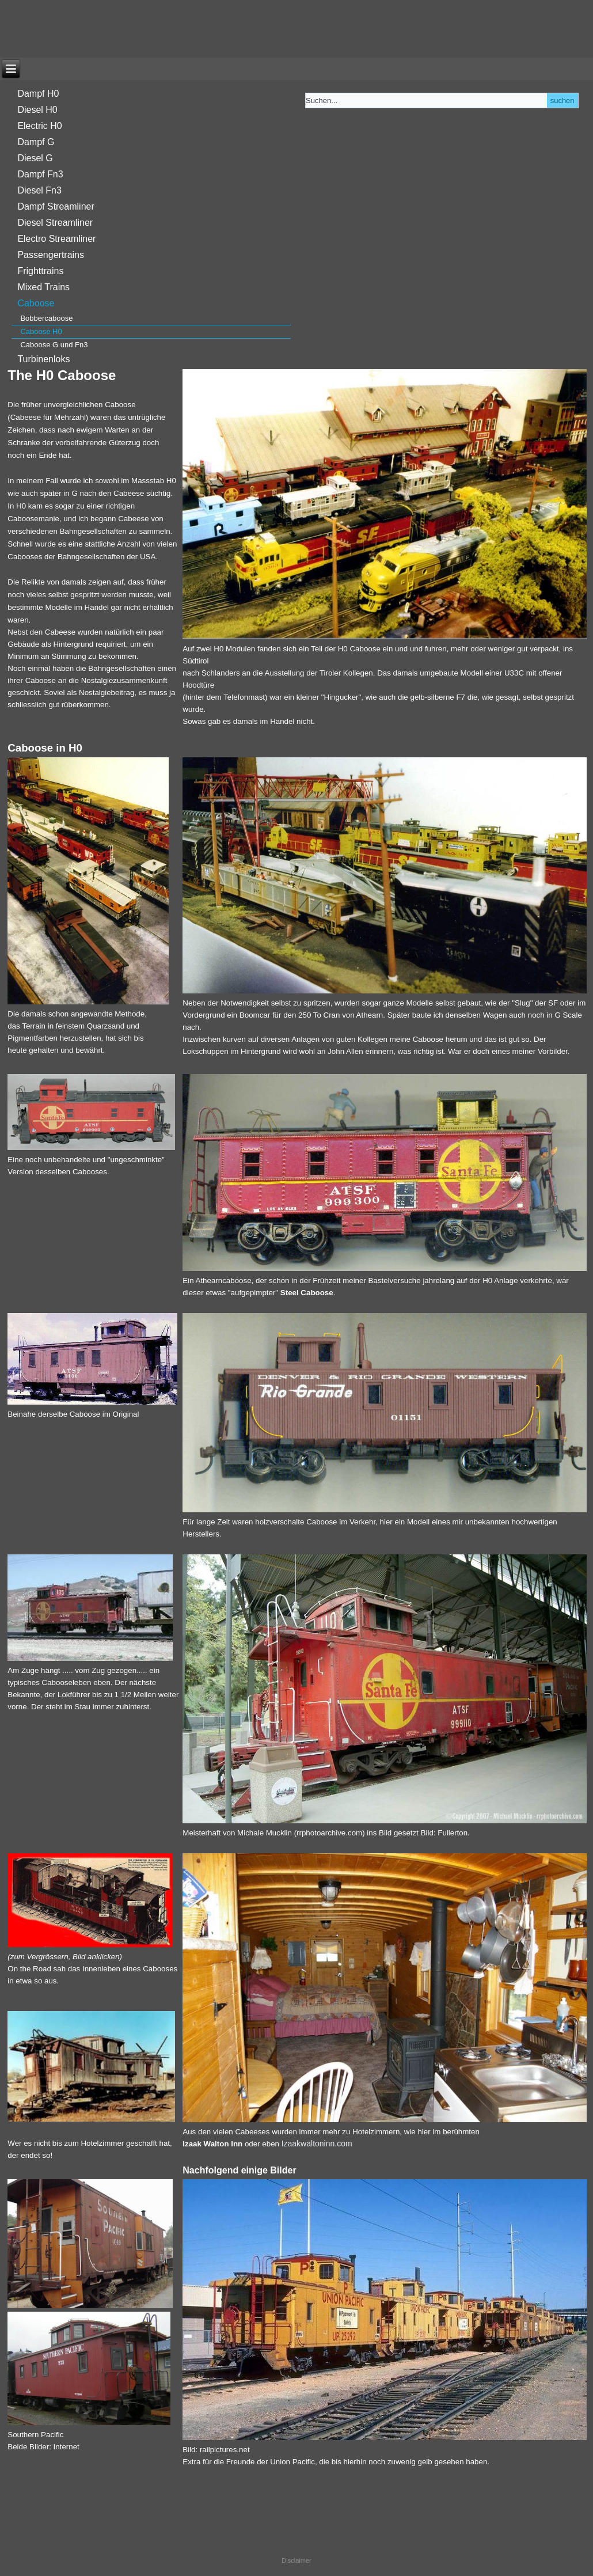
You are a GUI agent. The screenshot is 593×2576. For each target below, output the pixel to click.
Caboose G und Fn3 (54, 344)
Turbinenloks (43, 359)
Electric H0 (39, 126)
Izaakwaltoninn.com (317, 2143)
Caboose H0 (41, 331)
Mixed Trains (43, 287)
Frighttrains (40, 271)
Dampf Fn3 (40, 174)
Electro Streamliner (56, 239)
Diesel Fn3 (39, 190)
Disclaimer (296, 2560)
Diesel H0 (37, 110)
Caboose (35, 303)
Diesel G (34, 158)
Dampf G (35, 142)
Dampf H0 (38, 93)
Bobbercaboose (46, 318)
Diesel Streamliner (55, 222)
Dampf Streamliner (55, 206)
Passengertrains (50, 255)
